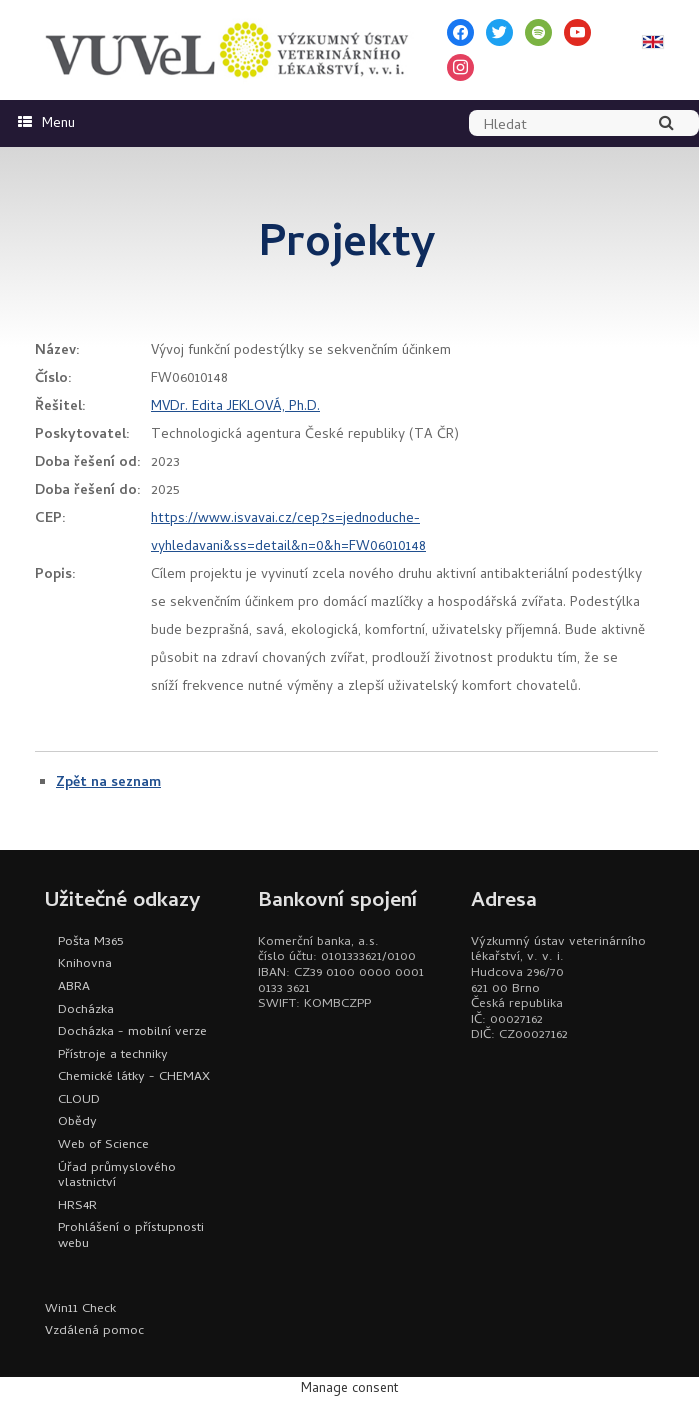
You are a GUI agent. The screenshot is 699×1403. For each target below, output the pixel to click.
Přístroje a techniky (113, 1055)
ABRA (74, 987)
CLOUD (79, 1100)
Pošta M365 (90, 942)
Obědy (77, 1122)
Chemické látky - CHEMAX (134, 1077)
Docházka (86, 1010)
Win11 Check (80, 1309)
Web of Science (103, 1145)
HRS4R (77, 1206)
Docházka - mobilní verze (132, 1032)
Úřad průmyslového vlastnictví (117, 1176)
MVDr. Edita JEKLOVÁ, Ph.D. (235, 407)
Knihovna (85, 964)
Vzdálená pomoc (94, 1331)
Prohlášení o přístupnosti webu (131, 1236)
